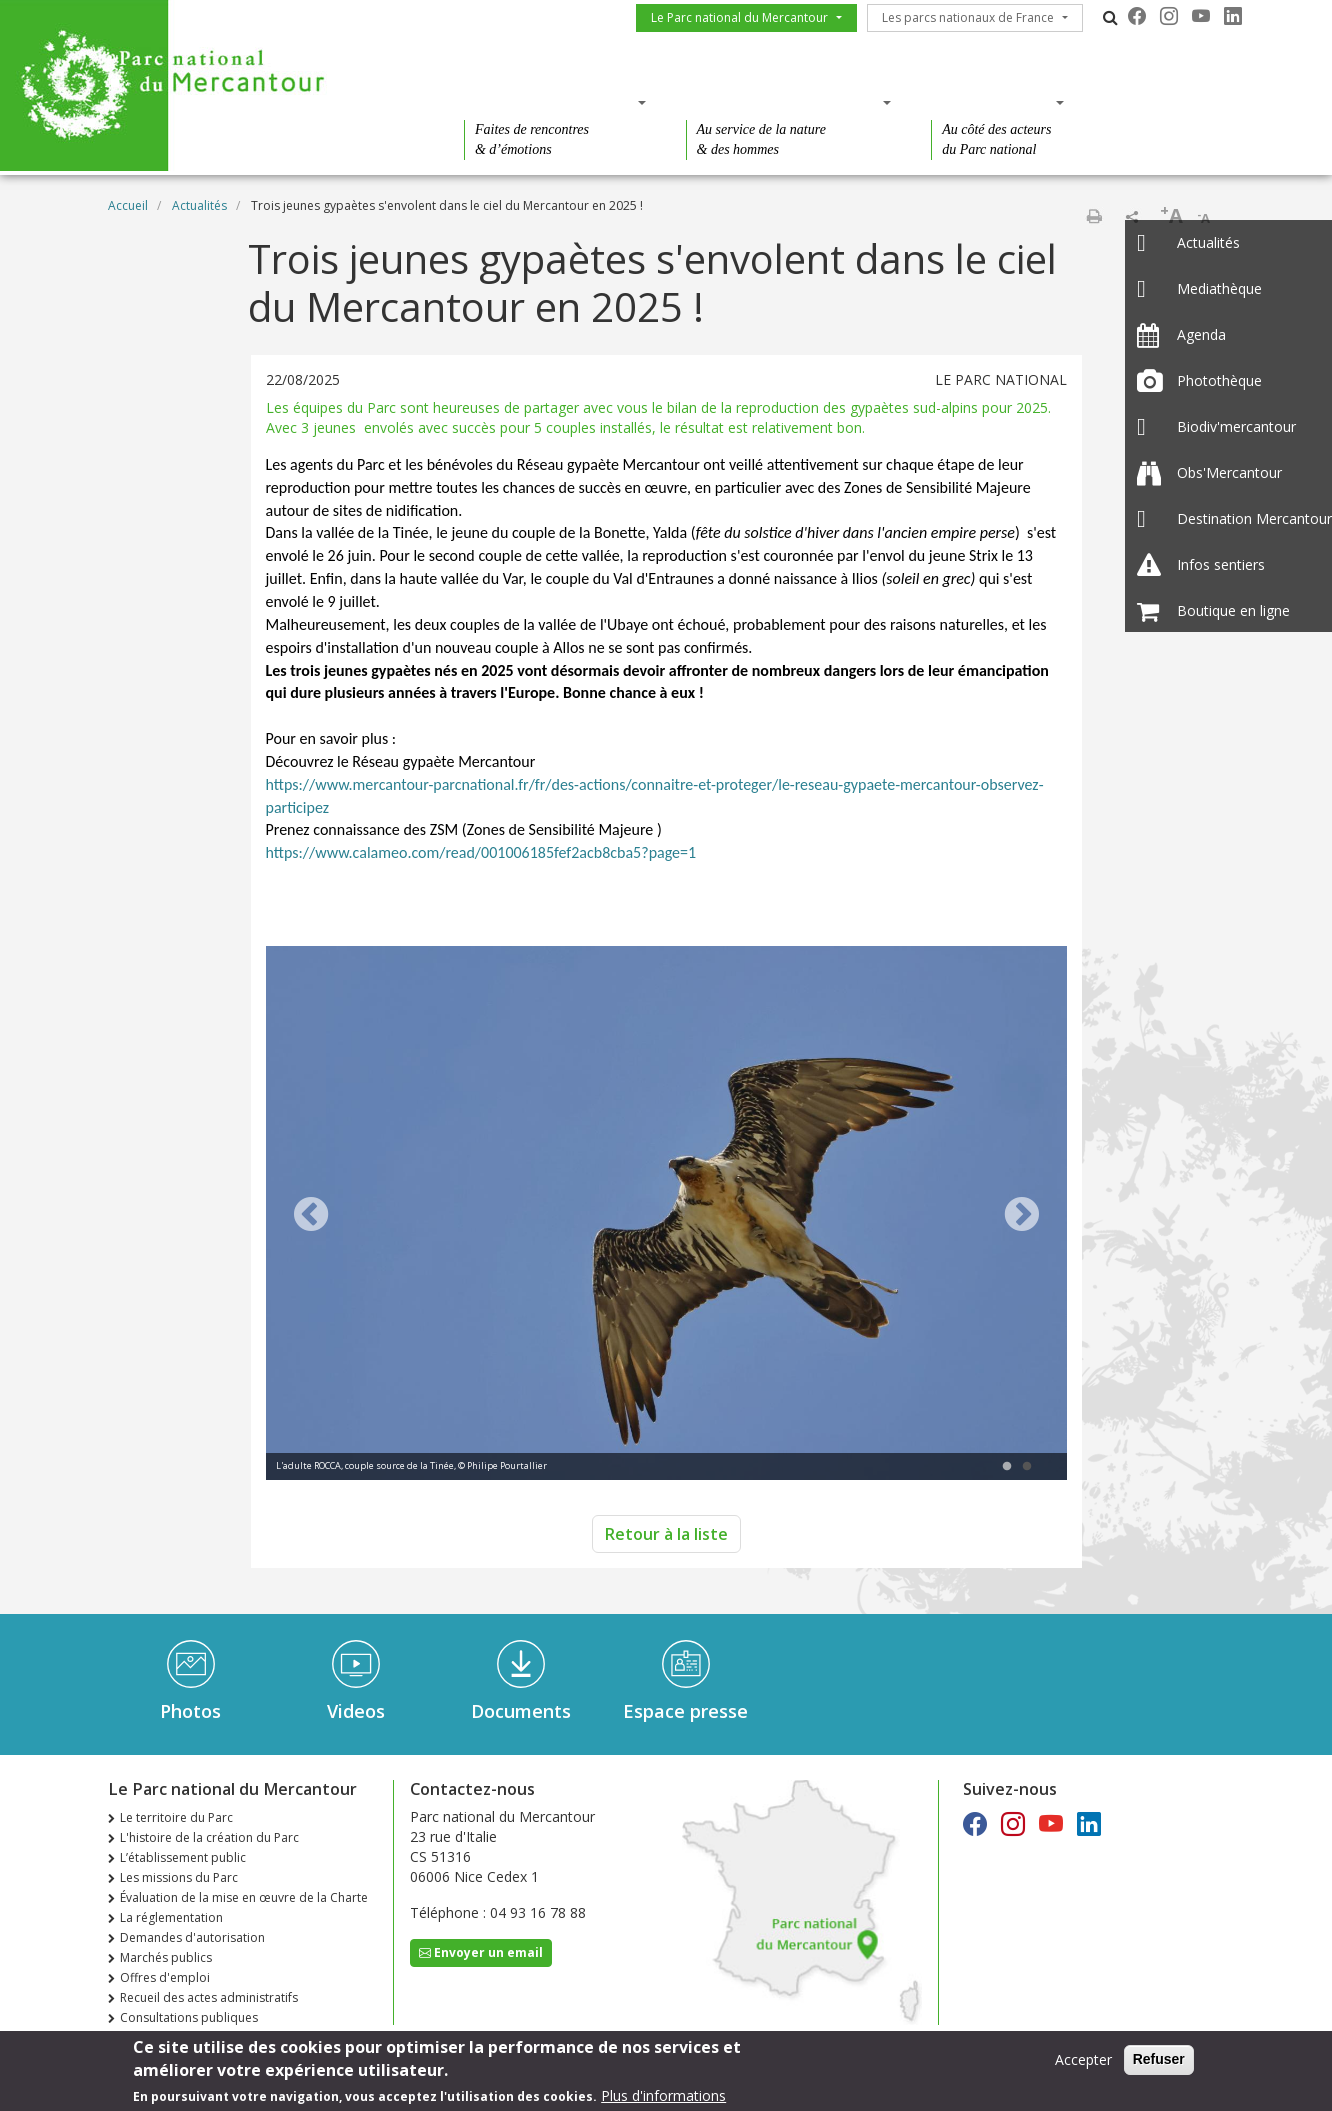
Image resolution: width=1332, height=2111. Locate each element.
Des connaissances (782, 102)
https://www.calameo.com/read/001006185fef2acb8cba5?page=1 (481, 852)
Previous (311, 1216)
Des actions (991, 102)
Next (1022, 1216)
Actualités (199, 205)
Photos (190, 1711)
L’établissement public (183, 1857)
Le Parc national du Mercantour (739, 17)
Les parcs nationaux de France (968, 17)
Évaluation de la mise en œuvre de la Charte (244, 1897)
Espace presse (685, 1711)
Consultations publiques (189, 2017)
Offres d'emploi (165, 1977)
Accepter (1083, 2062)
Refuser (1159, 2062)
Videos (356, 1711)
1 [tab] (1007, 1467)
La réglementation (171, 1917)
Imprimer (1094, 216)
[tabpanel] (666, 1215)
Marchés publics (166, 1957)
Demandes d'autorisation (192, 1937)
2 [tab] (1027, 1467)
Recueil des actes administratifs (209, 1997)
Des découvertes (548, 102)
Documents (521, 1711)
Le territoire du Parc (176, 1817)
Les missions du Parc (179, 1877)
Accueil (128, 205)
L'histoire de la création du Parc (209, 1837)
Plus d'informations (663, 2098)
